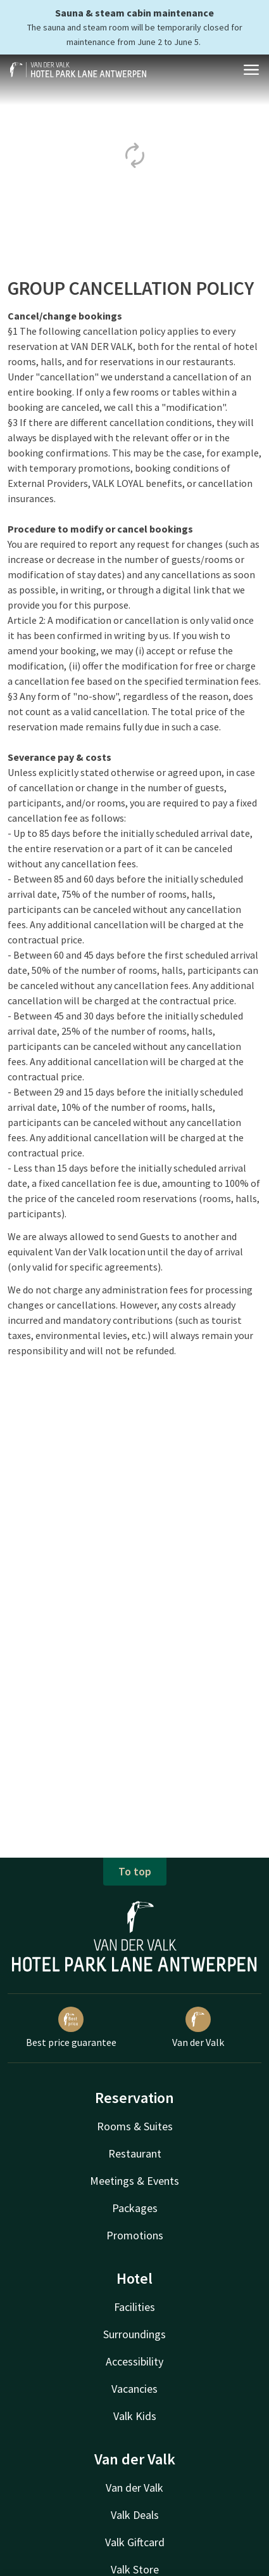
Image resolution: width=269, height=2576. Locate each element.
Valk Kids (134, 2416)
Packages (135, 2208)
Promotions (134, 2235)
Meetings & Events (134, 2180)
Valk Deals (135, 2515)
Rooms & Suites (135, 2126)
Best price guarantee (71, 2028)
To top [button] (134, 1871)
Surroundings (134, 2334)
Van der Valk (198, 2028)
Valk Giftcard (135, 2542)
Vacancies (134, 2388)
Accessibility (134, 2361)
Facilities (134, 2307)
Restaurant (134, 2153)
